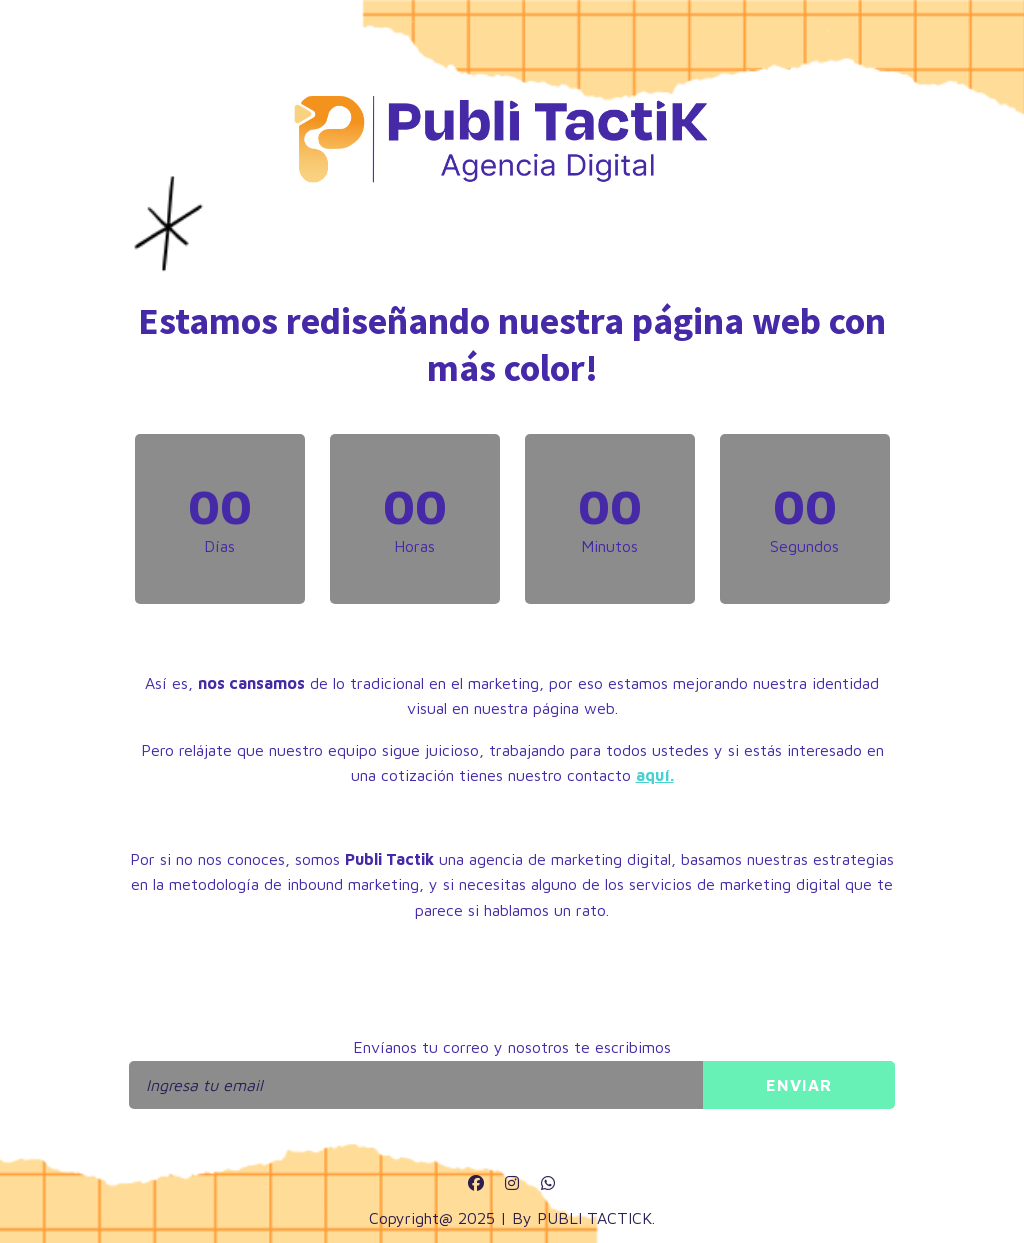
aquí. (655, 775)
